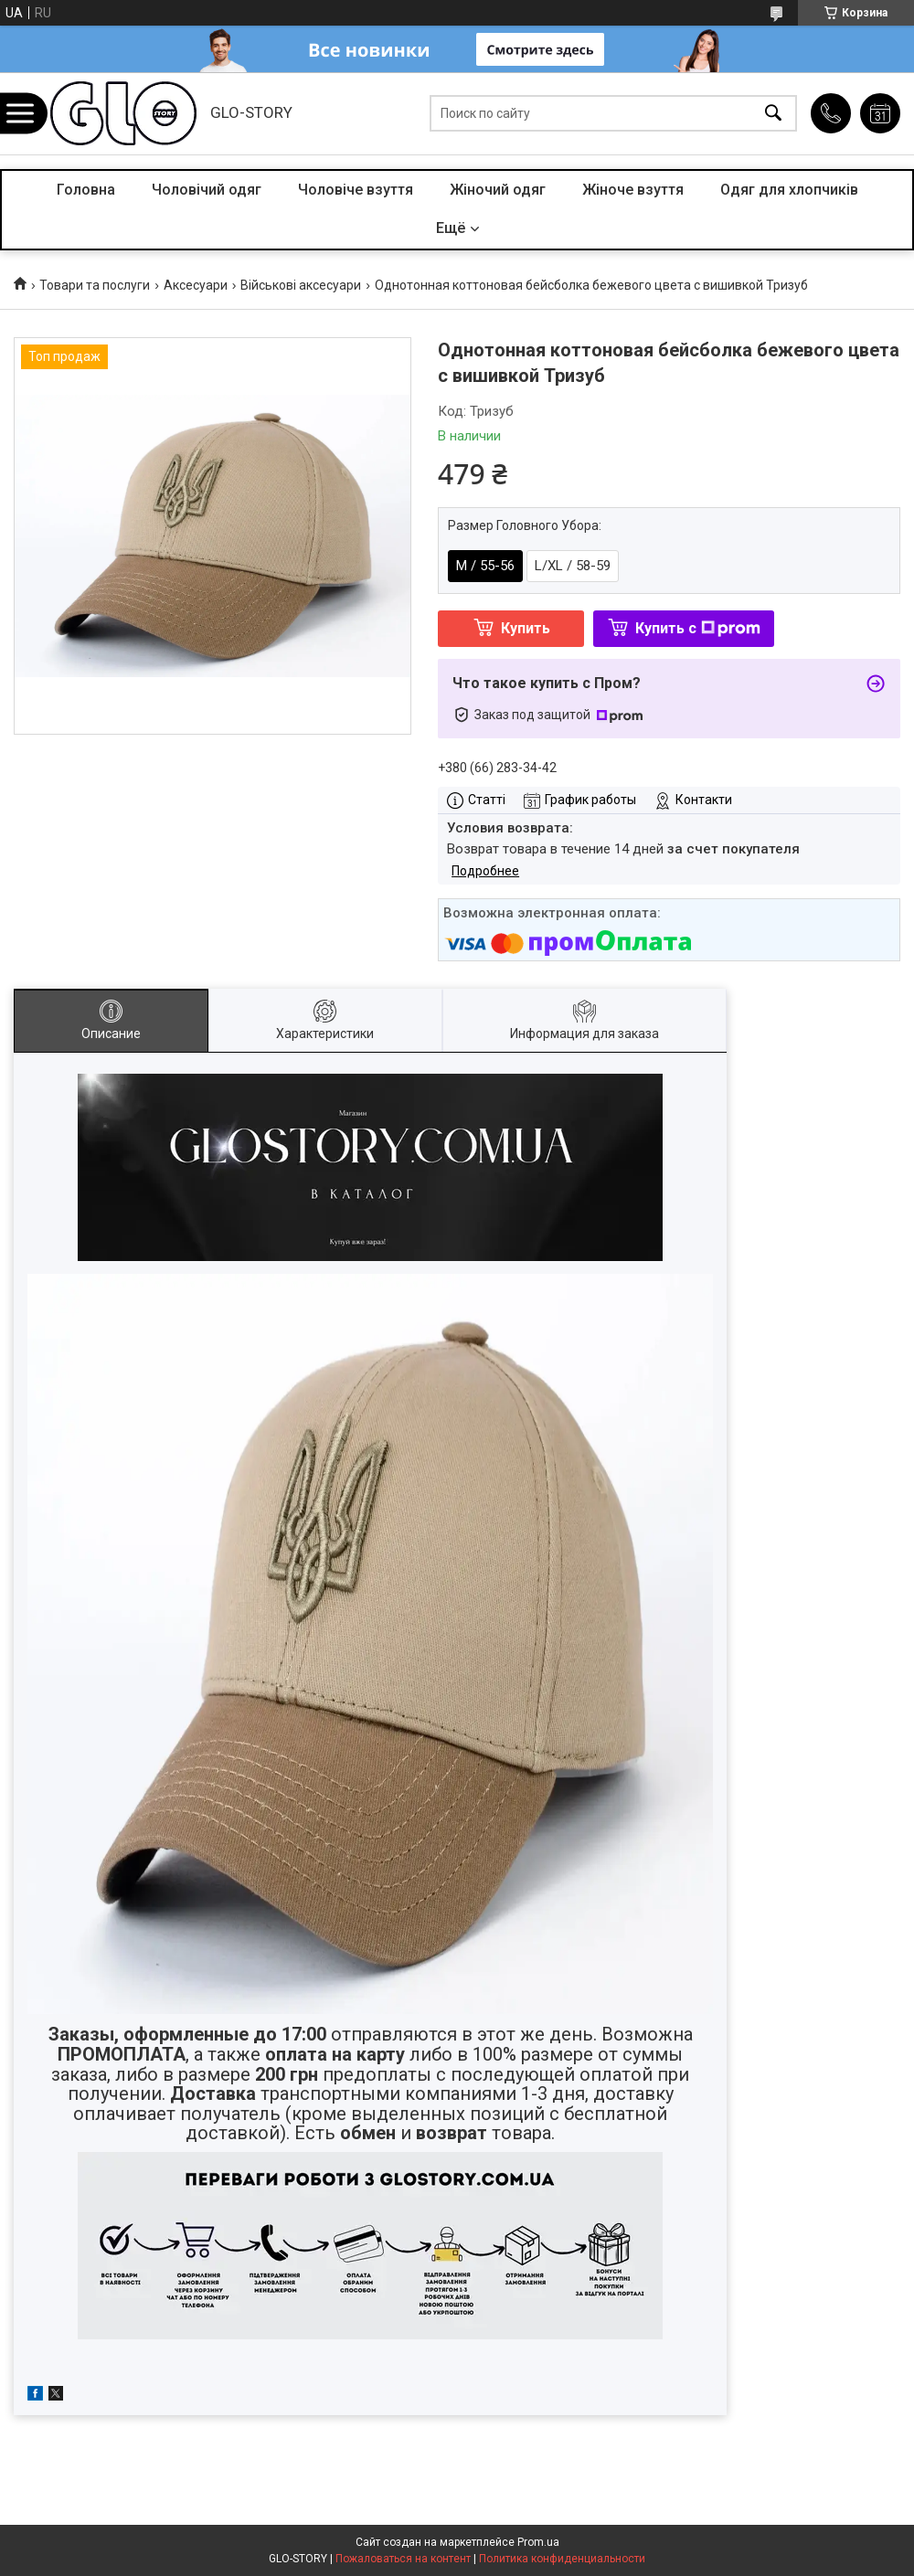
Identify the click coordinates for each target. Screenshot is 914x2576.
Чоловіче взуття (355, 189)
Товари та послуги (94, 285)
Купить (525, 628)
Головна (86, 189)
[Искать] (773, 114)
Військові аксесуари (300, 285)
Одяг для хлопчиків (789, 189)
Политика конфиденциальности (562, 2558)
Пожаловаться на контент (403, 2558)
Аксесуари (196, 285)
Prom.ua (538, 2542)
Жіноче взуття (633, 189)
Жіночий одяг (498, 189)
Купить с (697, 628)
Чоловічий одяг (206, 189)
